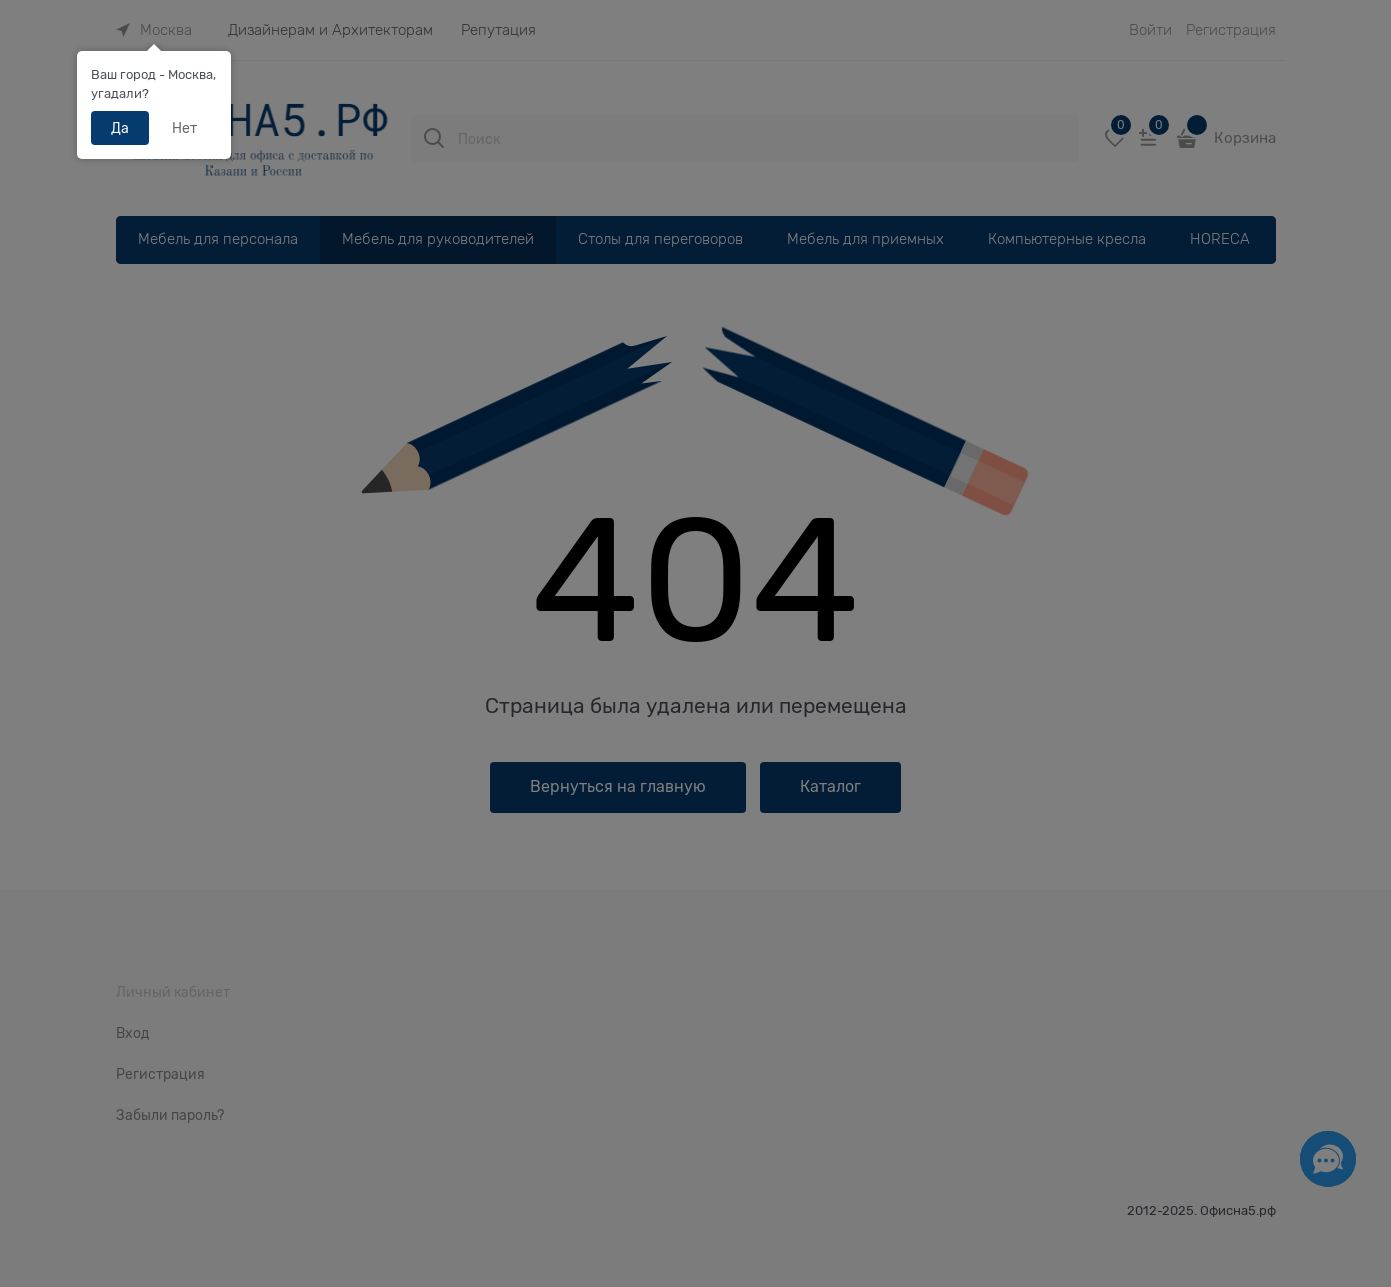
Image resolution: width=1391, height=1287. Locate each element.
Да (120, 128)
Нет (184, 128)
